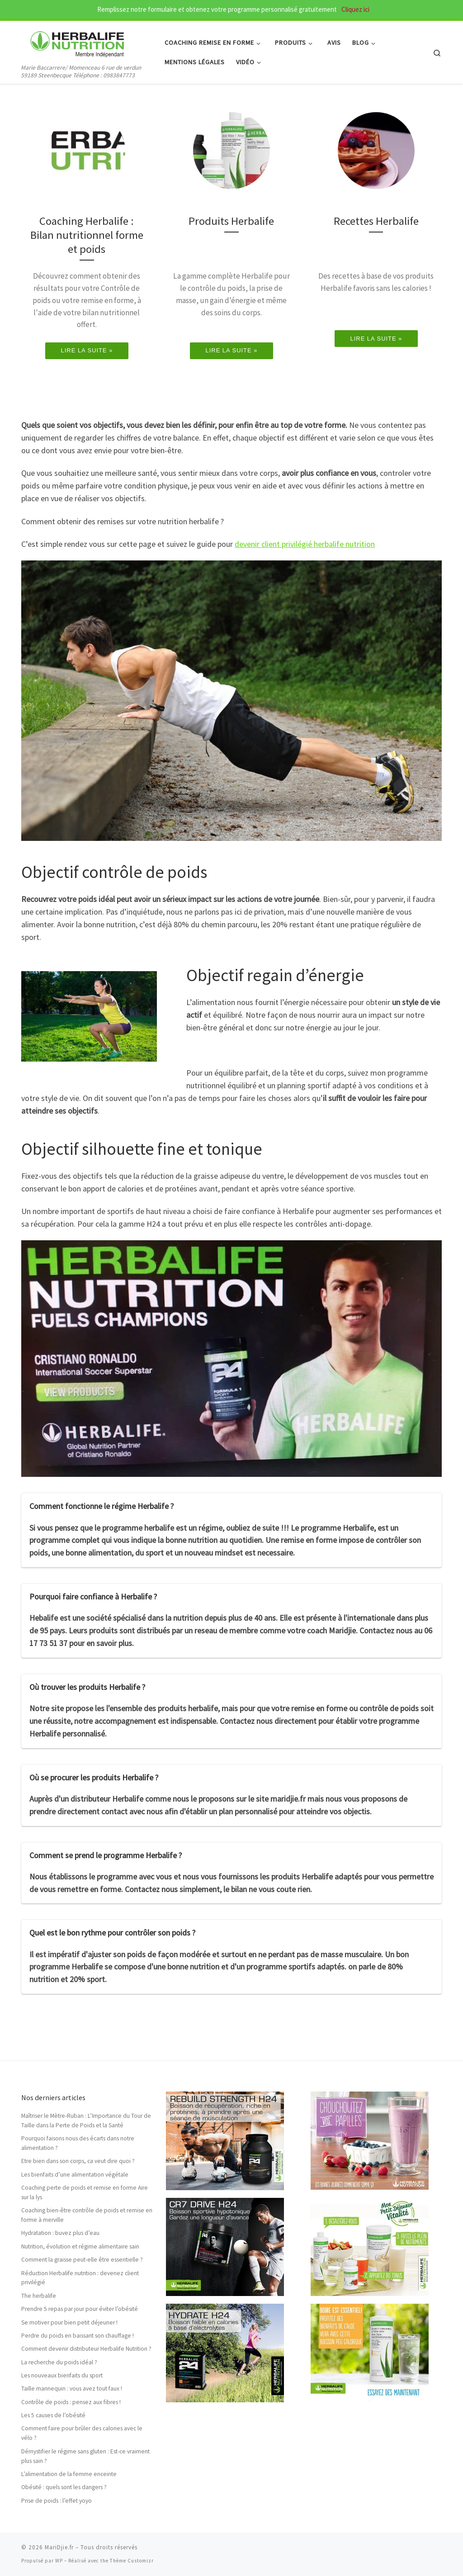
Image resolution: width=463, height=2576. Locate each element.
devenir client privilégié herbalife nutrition (305, 544)
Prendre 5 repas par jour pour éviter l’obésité (79, 2309)
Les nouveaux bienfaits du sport (62, 2375)
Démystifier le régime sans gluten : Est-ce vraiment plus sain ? (85, 2456)
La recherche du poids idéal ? (59, 2362)
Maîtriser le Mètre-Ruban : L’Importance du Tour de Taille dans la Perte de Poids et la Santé (86, 2120)
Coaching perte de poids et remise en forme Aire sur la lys (84, 2192)
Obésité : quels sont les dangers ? (64, 2487)
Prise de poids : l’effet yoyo (56, 2501)
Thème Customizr (132, 2560)
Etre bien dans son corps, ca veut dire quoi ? (78, 2161)
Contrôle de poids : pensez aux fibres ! (71, 2402)
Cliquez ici (354, 9)
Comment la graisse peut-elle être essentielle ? (82, 2259)
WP (59, 2560)
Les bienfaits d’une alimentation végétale (74, 2174)
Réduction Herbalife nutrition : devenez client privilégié (80, 2278)
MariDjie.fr (59, 2547)
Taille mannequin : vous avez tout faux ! (71, 2388)
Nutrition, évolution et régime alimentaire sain (80, 2246)
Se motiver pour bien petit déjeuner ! (69, 2322)
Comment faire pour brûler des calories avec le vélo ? (81, 2433)
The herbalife (38, 2296)
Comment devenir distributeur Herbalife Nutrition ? (86, 2349)
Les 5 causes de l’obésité (53, 2415)
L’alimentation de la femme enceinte (69, 2474)
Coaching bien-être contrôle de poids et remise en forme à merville (86, 2215)
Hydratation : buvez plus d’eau (60, 2233)
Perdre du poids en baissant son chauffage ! (77, 2335)
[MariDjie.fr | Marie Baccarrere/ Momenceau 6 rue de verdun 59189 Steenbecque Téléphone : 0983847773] (77, 41)
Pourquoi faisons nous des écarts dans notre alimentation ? (77, 2143)
